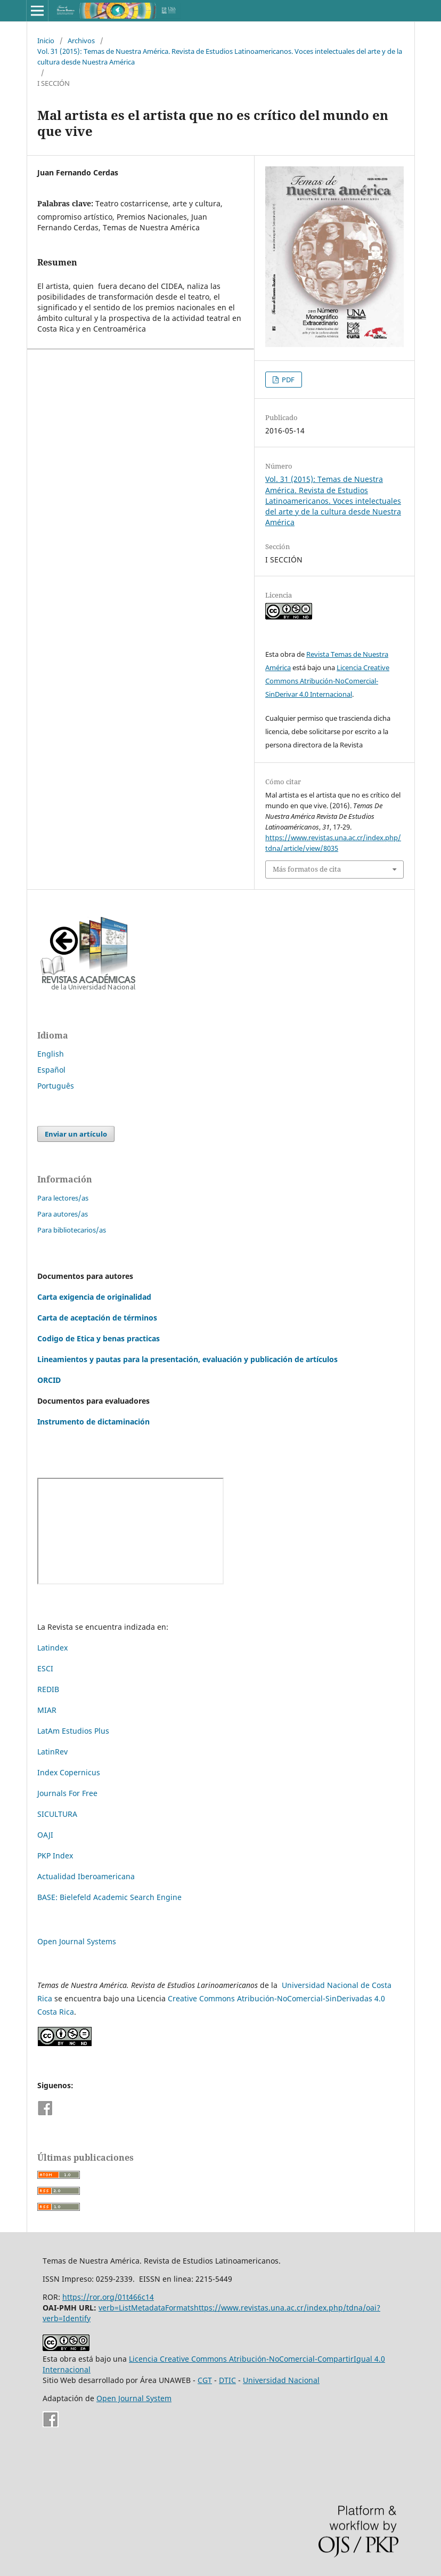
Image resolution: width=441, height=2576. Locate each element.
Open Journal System (134, 2398)
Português (55, 1086)
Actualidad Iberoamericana (86, 1876)
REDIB (48, 1689)
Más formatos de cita (307, 869)
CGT (205, 2380)
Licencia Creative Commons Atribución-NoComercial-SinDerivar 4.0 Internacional (327, 681)
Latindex (52, 1648)
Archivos (81, 40)
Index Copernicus (68, 1772)
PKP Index (55, 1855)
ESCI (46, 1668)
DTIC (227, 2380)
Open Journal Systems (76, 1941)
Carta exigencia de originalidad (94, 1297)
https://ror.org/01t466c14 (108, 2297)
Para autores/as (62, 1214)
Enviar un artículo (76, 1134)
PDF (287, 379)
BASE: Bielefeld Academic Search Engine (109, 1897)
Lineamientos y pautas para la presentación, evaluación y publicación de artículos (187, 1359)
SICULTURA (57, 1814)
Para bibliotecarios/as (71, 1230)
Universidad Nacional (281, 2380)
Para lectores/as (62, 1198)
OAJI (45, 1835)
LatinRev (52, 1751)
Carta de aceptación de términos (97, 1318)
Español (51, 1070)
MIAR (46, 1710)
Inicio (45, 40)
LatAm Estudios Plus (73, 1731)
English (50, 1054)
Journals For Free (67, 1793)
